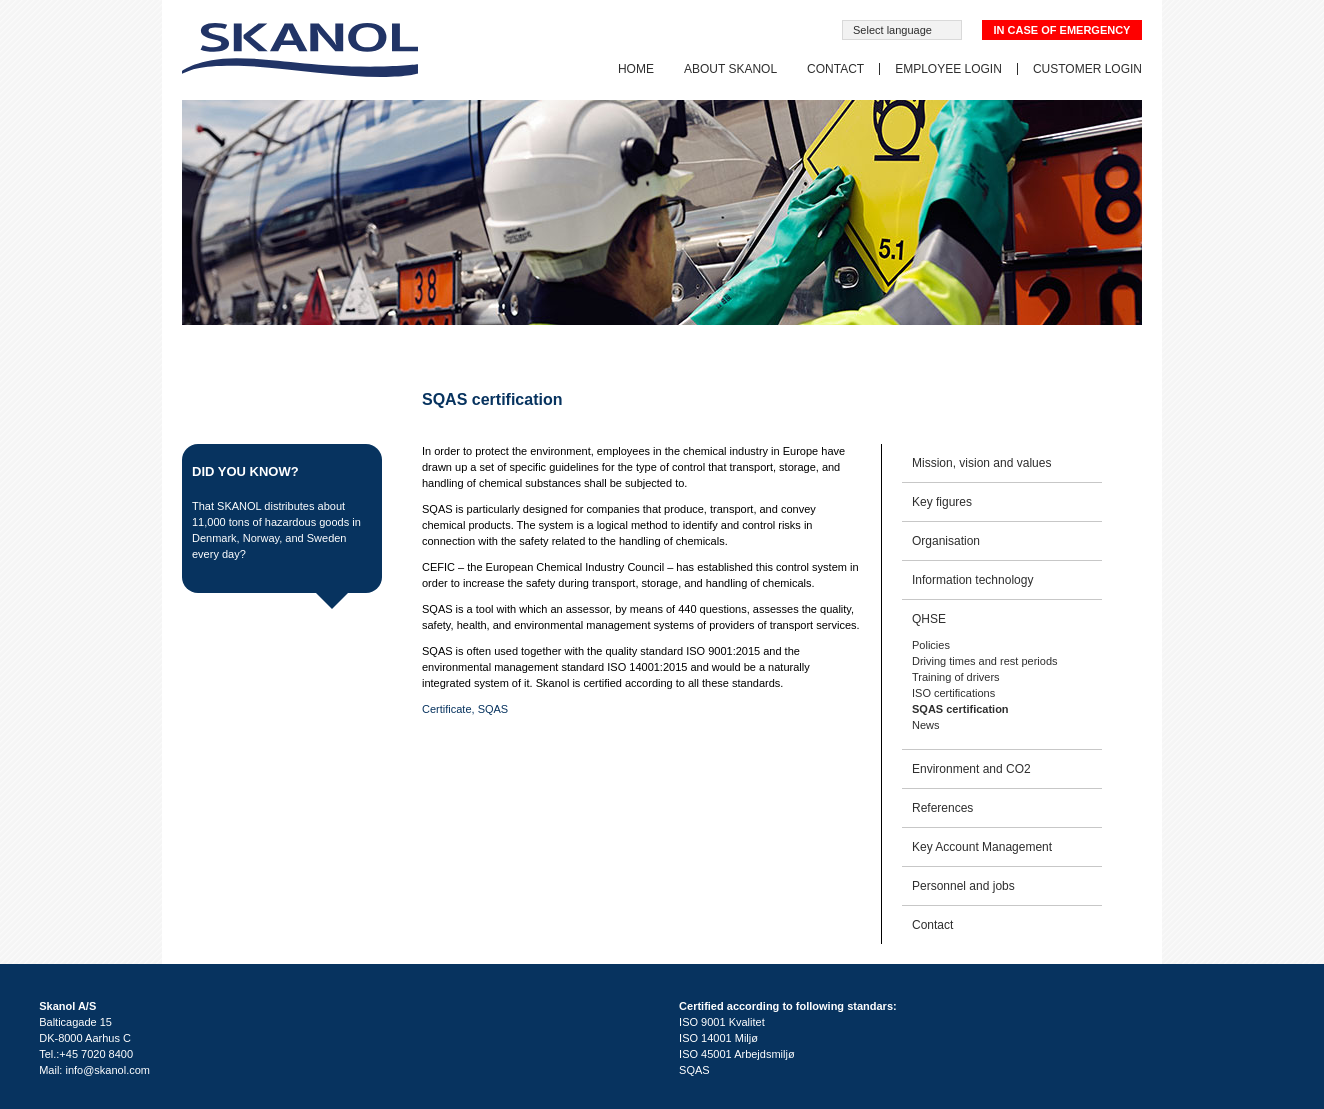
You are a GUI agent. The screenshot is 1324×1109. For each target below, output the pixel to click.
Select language (892, 30)
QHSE (929, 619)
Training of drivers (956, 677)
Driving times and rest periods (985, 661)
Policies (931, 645)
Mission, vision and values (981, 463)
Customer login (1087, 69)
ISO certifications (953, 693)
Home (636, 69)
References (942, 808)
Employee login (948, 69)
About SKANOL (730, 69)
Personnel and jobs (963, 886)
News (926, 725)
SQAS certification (960, 709)
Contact (835, 69)
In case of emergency (1062, 30)
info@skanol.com (107, 1070)
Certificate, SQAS (465, 709)
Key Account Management (982, 847)
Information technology (972, 580)
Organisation (946, 541)
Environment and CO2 (971, 769)
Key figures (942, 502)
